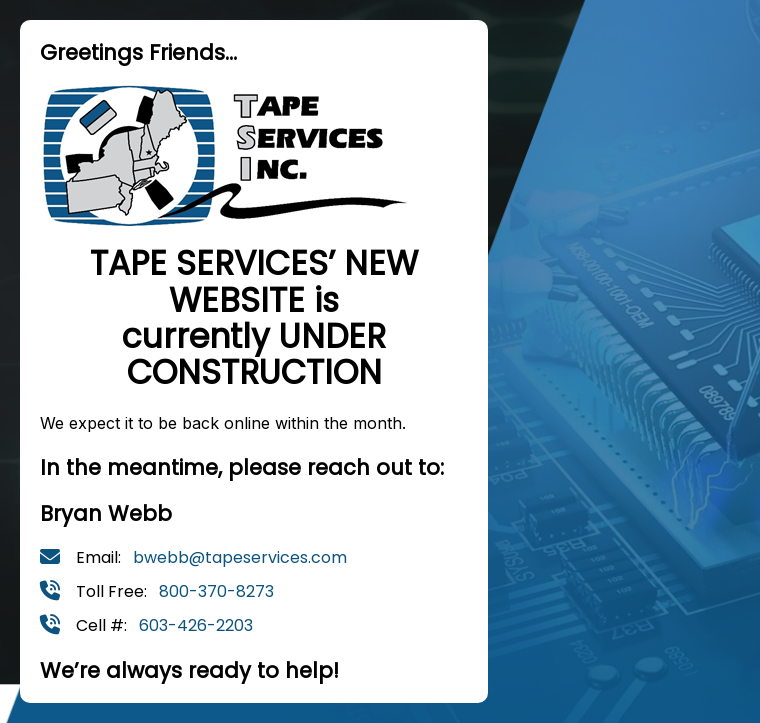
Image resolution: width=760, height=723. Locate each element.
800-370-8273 (216, 591)
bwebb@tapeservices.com (240, 557)
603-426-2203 (196, 625)
